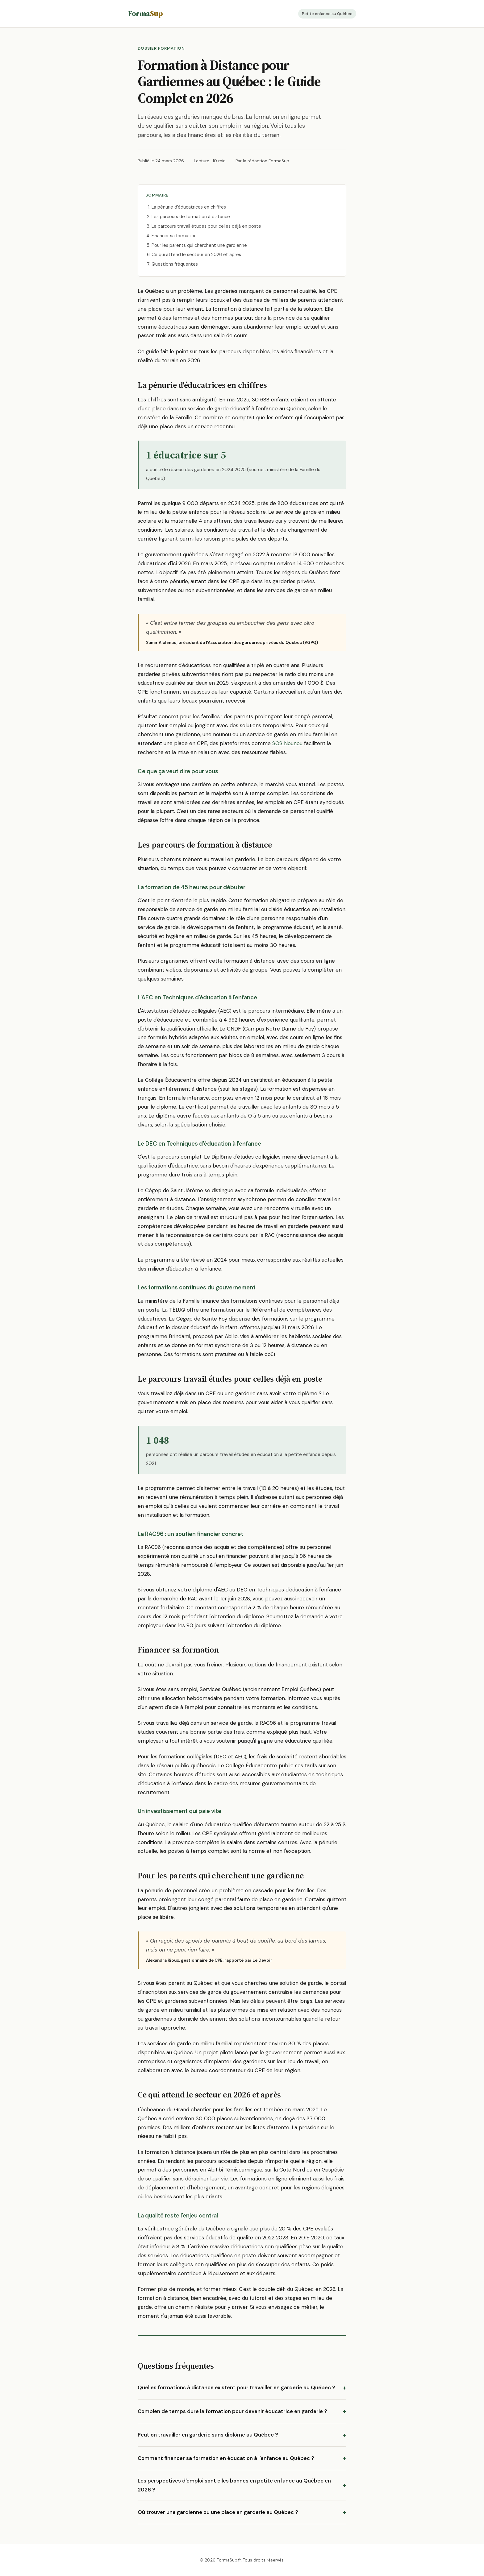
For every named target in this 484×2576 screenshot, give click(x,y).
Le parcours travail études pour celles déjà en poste (206, 226)
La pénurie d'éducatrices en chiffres (189, 207)
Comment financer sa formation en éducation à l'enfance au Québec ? (226, 2458)
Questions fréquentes (175, 264)
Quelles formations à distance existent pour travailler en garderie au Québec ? (236, 2387)
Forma (145, 13)
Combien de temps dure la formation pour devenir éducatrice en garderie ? (232, 2411)
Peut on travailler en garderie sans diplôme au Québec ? (208, 2434)
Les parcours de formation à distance (191, 216)
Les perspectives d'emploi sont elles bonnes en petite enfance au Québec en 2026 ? (234, 2485)
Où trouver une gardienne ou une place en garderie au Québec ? (218, 2512)
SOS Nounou (287, 743)
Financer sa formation (174, 236)
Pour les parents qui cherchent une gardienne (199, 245)
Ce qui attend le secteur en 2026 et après (196, 254)
